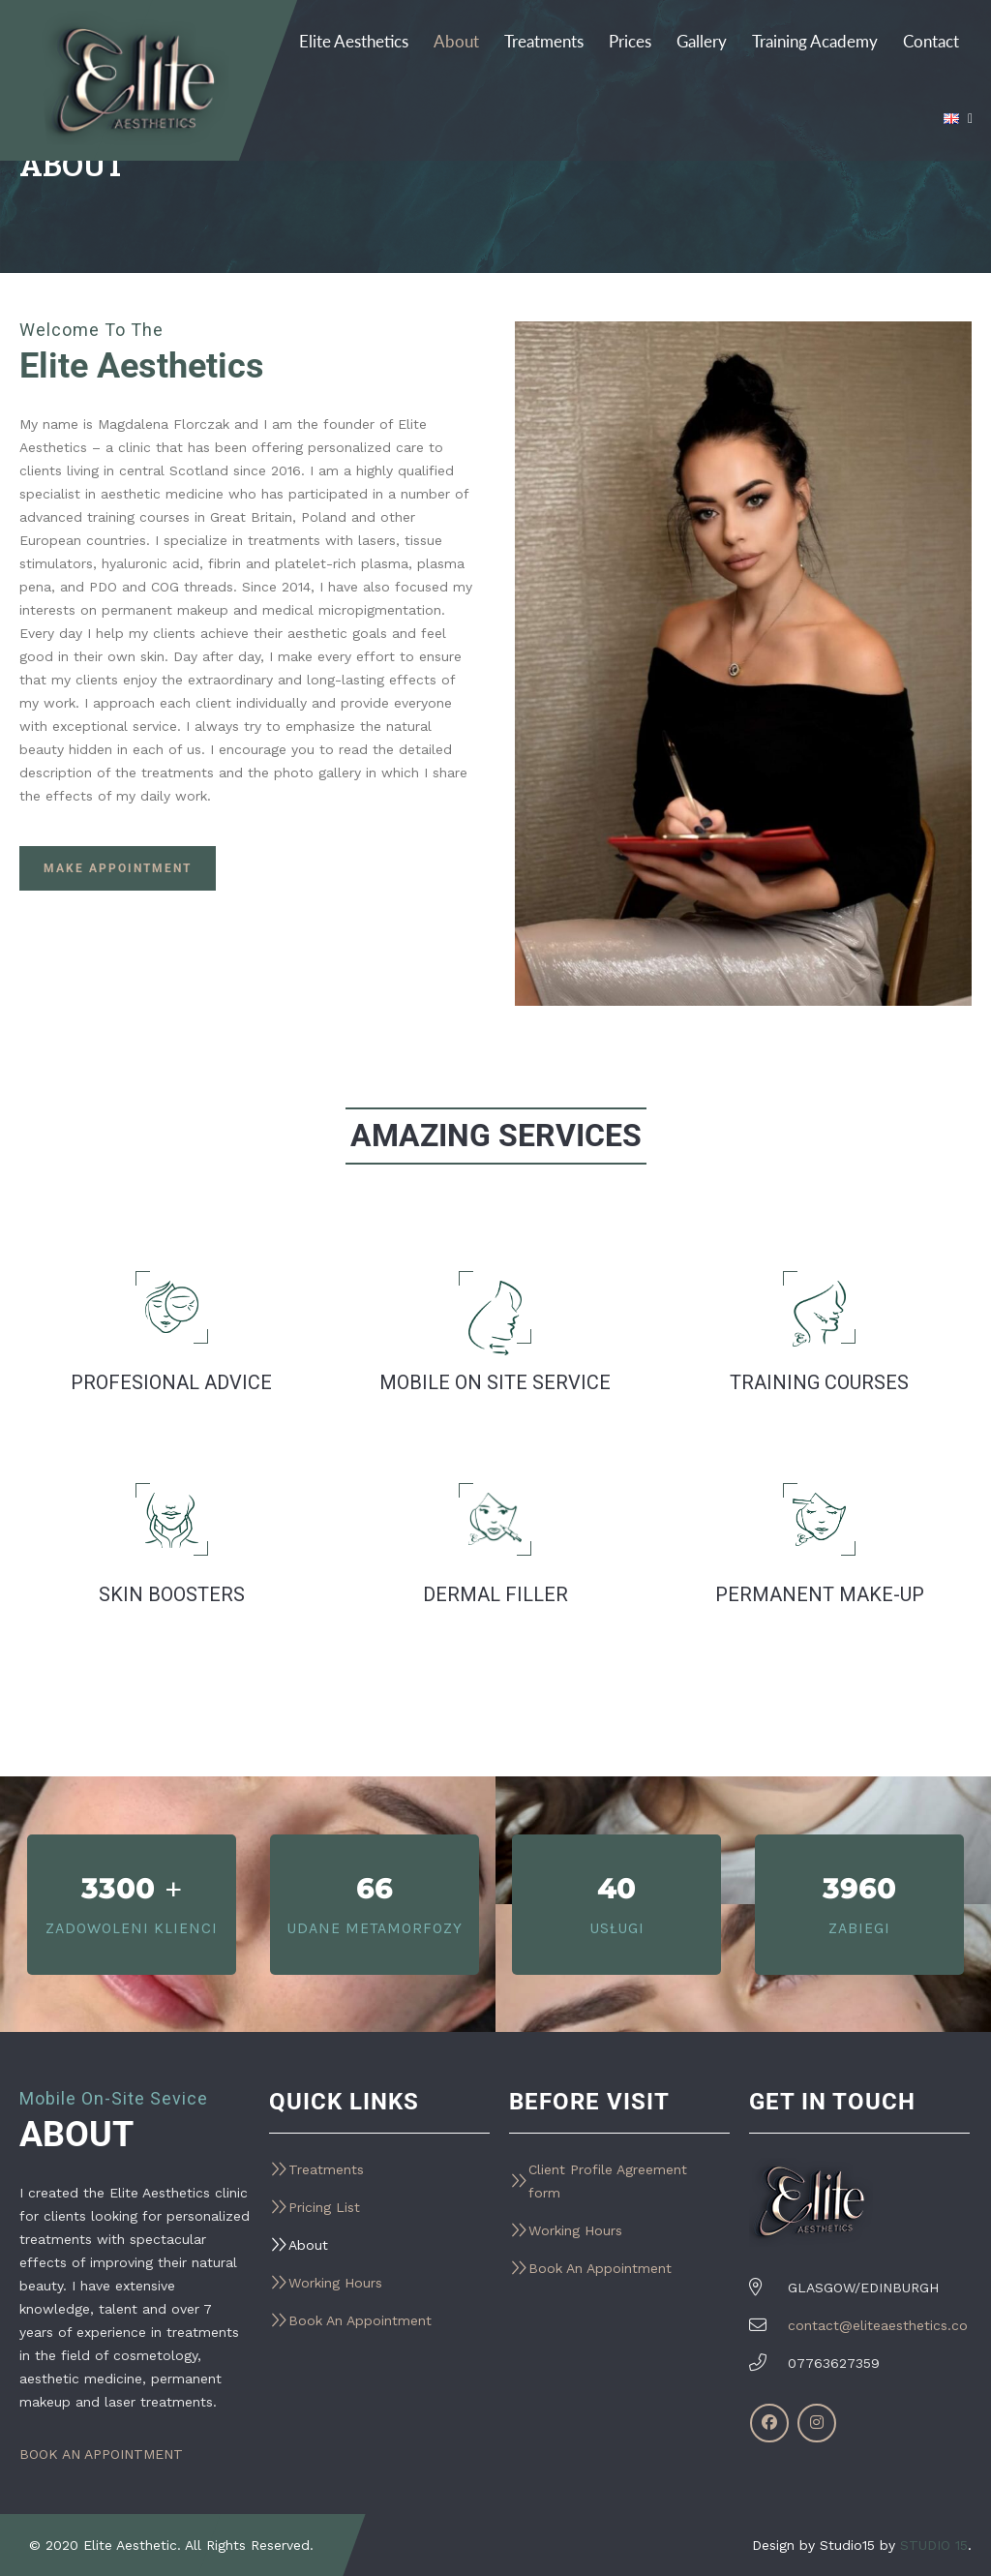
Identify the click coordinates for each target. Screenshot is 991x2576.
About (308, 2245)
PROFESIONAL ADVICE (171, 1382)
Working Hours (335, 2282)
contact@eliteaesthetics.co (878, 2325)
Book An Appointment (360, 2320)
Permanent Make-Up (819, 1594)
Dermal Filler (495, 1594)
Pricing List (324, 2207)
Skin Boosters (172, 1594)
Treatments (326, 2169)
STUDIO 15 (934, 2545)
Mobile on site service (495, 1382)
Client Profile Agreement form (607, 2181)
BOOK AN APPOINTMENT (101, 2454)
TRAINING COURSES (819, 1382)
